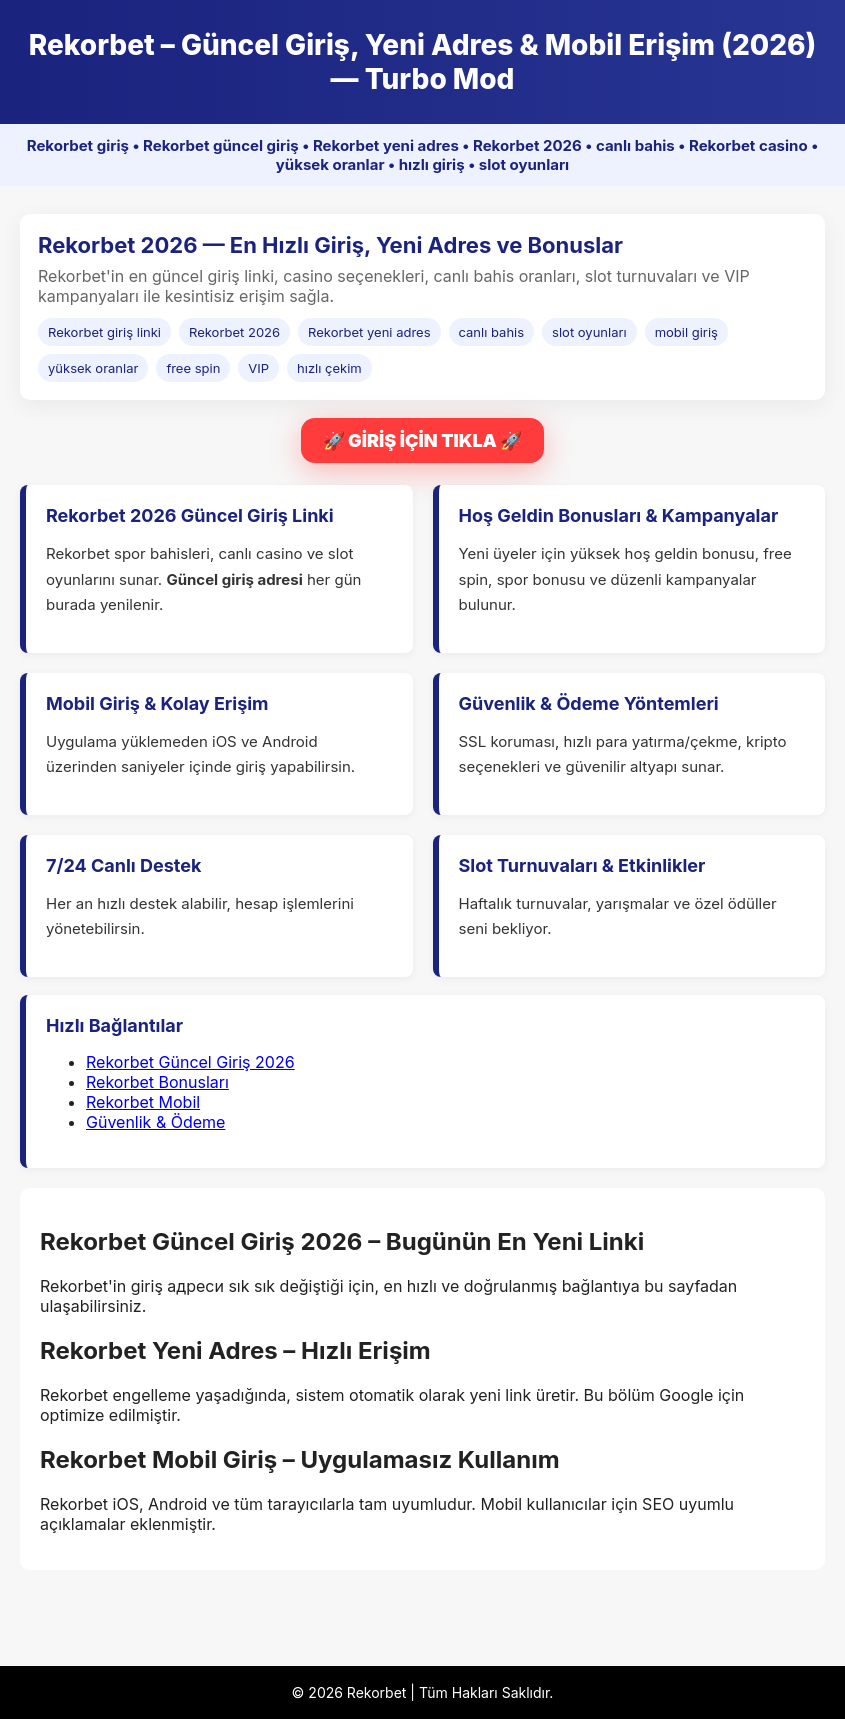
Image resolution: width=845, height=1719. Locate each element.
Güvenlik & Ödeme (155, 1122)
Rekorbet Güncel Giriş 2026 (190, 1062)
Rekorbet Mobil (143, 1102)
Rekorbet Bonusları (157, 1082)
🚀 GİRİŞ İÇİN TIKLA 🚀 (423, 440)
